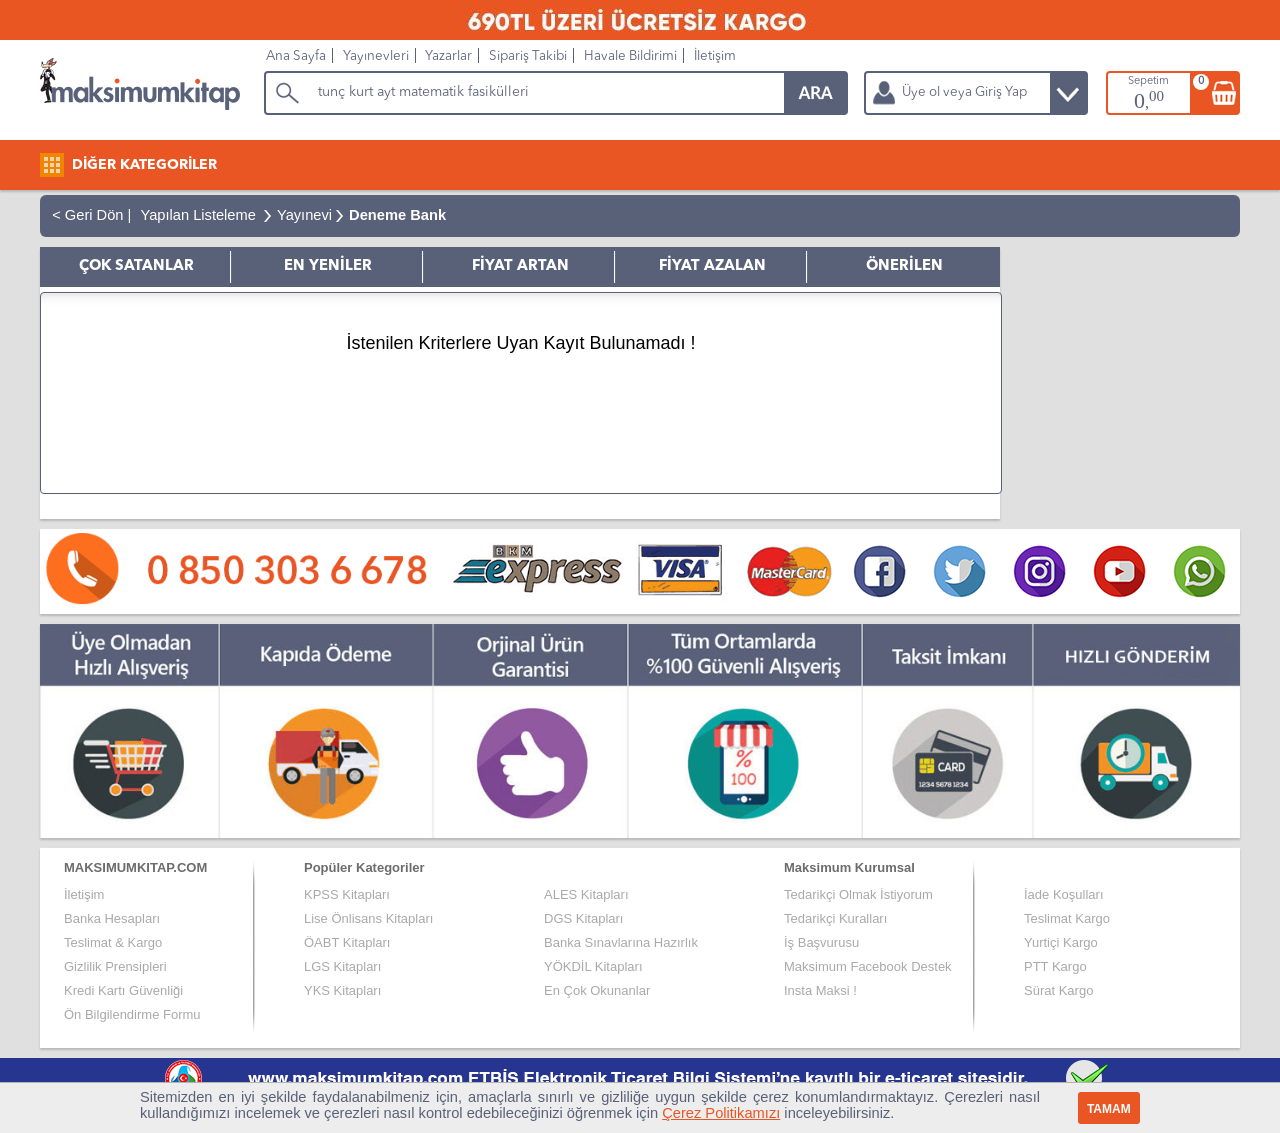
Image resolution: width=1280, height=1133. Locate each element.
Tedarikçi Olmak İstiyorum (858, 894)
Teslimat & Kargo (113, 942)
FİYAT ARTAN (520, 266)
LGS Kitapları (342, 966)
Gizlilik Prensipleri (115, 966)
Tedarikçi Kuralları (835, 918)
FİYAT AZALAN (712, 266)
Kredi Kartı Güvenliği (123, 990)
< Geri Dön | (87, 215)
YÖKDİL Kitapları (593, 966)
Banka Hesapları (112, 918)
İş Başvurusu (821, 942)
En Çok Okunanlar (597, 990)
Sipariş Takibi (528, 56)
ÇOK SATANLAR (136, 266)
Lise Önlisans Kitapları (368, 918)
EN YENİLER (328, 266)
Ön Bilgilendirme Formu (132, 1014)
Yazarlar (448, 56)
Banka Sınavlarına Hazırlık (621, 942)
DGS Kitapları (583, 918)
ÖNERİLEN (904, 266)
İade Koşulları (1064, 894)
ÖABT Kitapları (347, 942)
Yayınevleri (376, 56)
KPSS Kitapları (347, 894)
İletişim (715, 56)
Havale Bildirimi (630, 56)
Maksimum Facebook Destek (868, 966)
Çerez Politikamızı (721, 1113)
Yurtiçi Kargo (1061, 942)
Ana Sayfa (296, 56)
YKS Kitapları (342, 990)
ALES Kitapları (586, 894)
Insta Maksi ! (820, 990)
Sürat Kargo (1058, 990)
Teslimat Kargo (1067, 918)
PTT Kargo (1055, 966)
